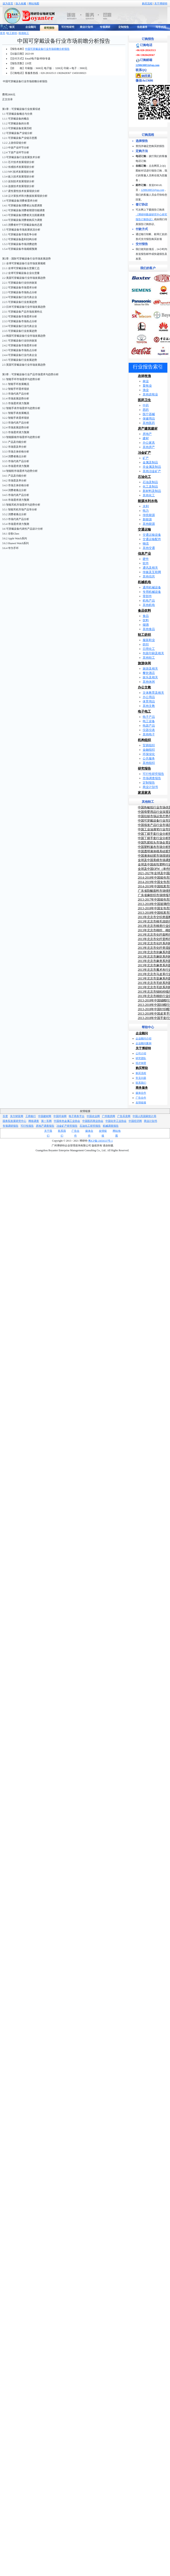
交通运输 (144, 529)
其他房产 (149, 447)
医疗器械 (149, 414)
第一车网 (46, 1121)
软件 (146, 563)
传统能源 (149, 515)
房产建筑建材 (148, 428)
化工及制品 (150, 486)
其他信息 (149, 576)
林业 (146, 381)
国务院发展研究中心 (14, 1121)
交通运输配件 (152, 539)
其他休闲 (149, 681)
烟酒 (146, 624)
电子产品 (149, 717)
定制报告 (149, 782)
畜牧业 (147, 385)
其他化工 (149, 495)
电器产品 (149, 725)
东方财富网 (16, 1116)
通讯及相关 (150, 567)
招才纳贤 (141, 1063)
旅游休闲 (144, 663)
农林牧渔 (144, 376)
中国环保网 (60, 1116)
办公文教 (144, 687)
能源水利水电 (148, 501)
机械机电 (144, 582)
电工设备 (149, 721)
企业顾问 (142, 1033)
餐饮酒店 (149, 673)
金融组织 (149, 749)
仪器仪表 (149, 730)
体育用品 (149, 701)
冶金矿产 (144, 452)
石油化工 (144, 477)
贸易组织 (149, 745)
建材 (146, 438)
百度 (5, 1116)
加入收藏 (21, 3)
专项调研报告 (10, 1125)
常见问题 (141, 1078)
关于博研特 (160, 3)
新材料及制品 (152, 491)
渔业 (146, 390)
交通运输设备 (152, 534)
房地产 (147, 434)
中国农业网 (93, 1116)
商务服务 (142, 1087)
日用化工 (149, 649)
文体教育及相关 (153, 692)
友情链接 (141, 1102)
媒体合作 (141, 1092)
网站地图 (34, 3)
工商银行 (30, 1116)
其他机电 (149, 605)
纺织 (146, 644)
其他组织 (149, 763)
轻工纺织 (12, 33)
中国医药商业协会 (92, 1121)
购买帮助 (142, 1068)
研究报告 (144, 768)
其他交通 (149, 548)
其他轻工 (24, 33)
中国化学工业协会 (115, 1121)
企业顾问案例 (143, 1043)
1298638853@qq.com (147, 65)
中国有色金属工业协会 (67, 1121)
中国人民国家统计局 (144, 1116)
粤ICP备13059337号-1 (100, 1140)
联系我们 (141, 1082)
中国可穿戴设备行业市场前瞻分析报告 (47, 48)
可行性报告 (27, 1125)
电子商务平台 (76, 1116)
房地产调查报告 (45, 1125)
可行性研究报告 (153, 774)
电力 (146, 510)
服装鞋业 (149, 640)
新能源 (147, 519)
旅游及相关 (150, 668)
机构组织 (144, 740)
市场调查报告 (152, 778)
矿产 (146, 458)
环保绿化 (149, 754)
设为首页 (8, 3)
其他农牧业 (150, 394)
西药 (146, 409)
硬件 (146, 559)
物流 (146, 543)
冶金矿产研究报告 (66, 1125)
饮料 (146, 620)
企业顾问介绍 (143, 1038)
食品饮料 (144, 610)
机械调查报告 (111, 1125)
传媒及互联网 (152, 572)
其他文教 (149, 706)
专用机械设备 (152, 591)
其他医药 (149, 423)
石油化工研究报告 (90, 1125)
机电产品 (149, 600)
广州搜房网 (108, 1116)
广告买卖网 (123, 1116)
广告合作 (141, 1097)
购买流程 (147, 3)
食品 (146, 616)
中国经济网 (135, 1121)
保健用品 (149, 418)
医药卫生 (144, 400)
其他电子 (149, 734)
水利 (146, 506)
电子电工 (144, 711)
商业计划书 (150, 787)
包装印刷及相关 (153, 653)
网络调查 (33, 1121)
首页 (2, 33)
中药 (146, 405)
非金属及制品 (152, 466)
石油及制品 (150, 482)
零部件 (147, 596)
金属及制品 (150, 462)
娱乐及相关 (150, 677)
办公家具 (149, 442)
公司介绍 (141, 1053)
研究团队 (141, 1058)
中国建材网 (44, 1116)
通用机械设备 (152, 587)
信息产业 (144, 553)
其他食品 (149, 629)
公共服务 (149, 758)
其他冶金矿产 (152, 471)
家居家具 (144, 792)
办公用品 (149, 697)
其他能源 (149, 524)
